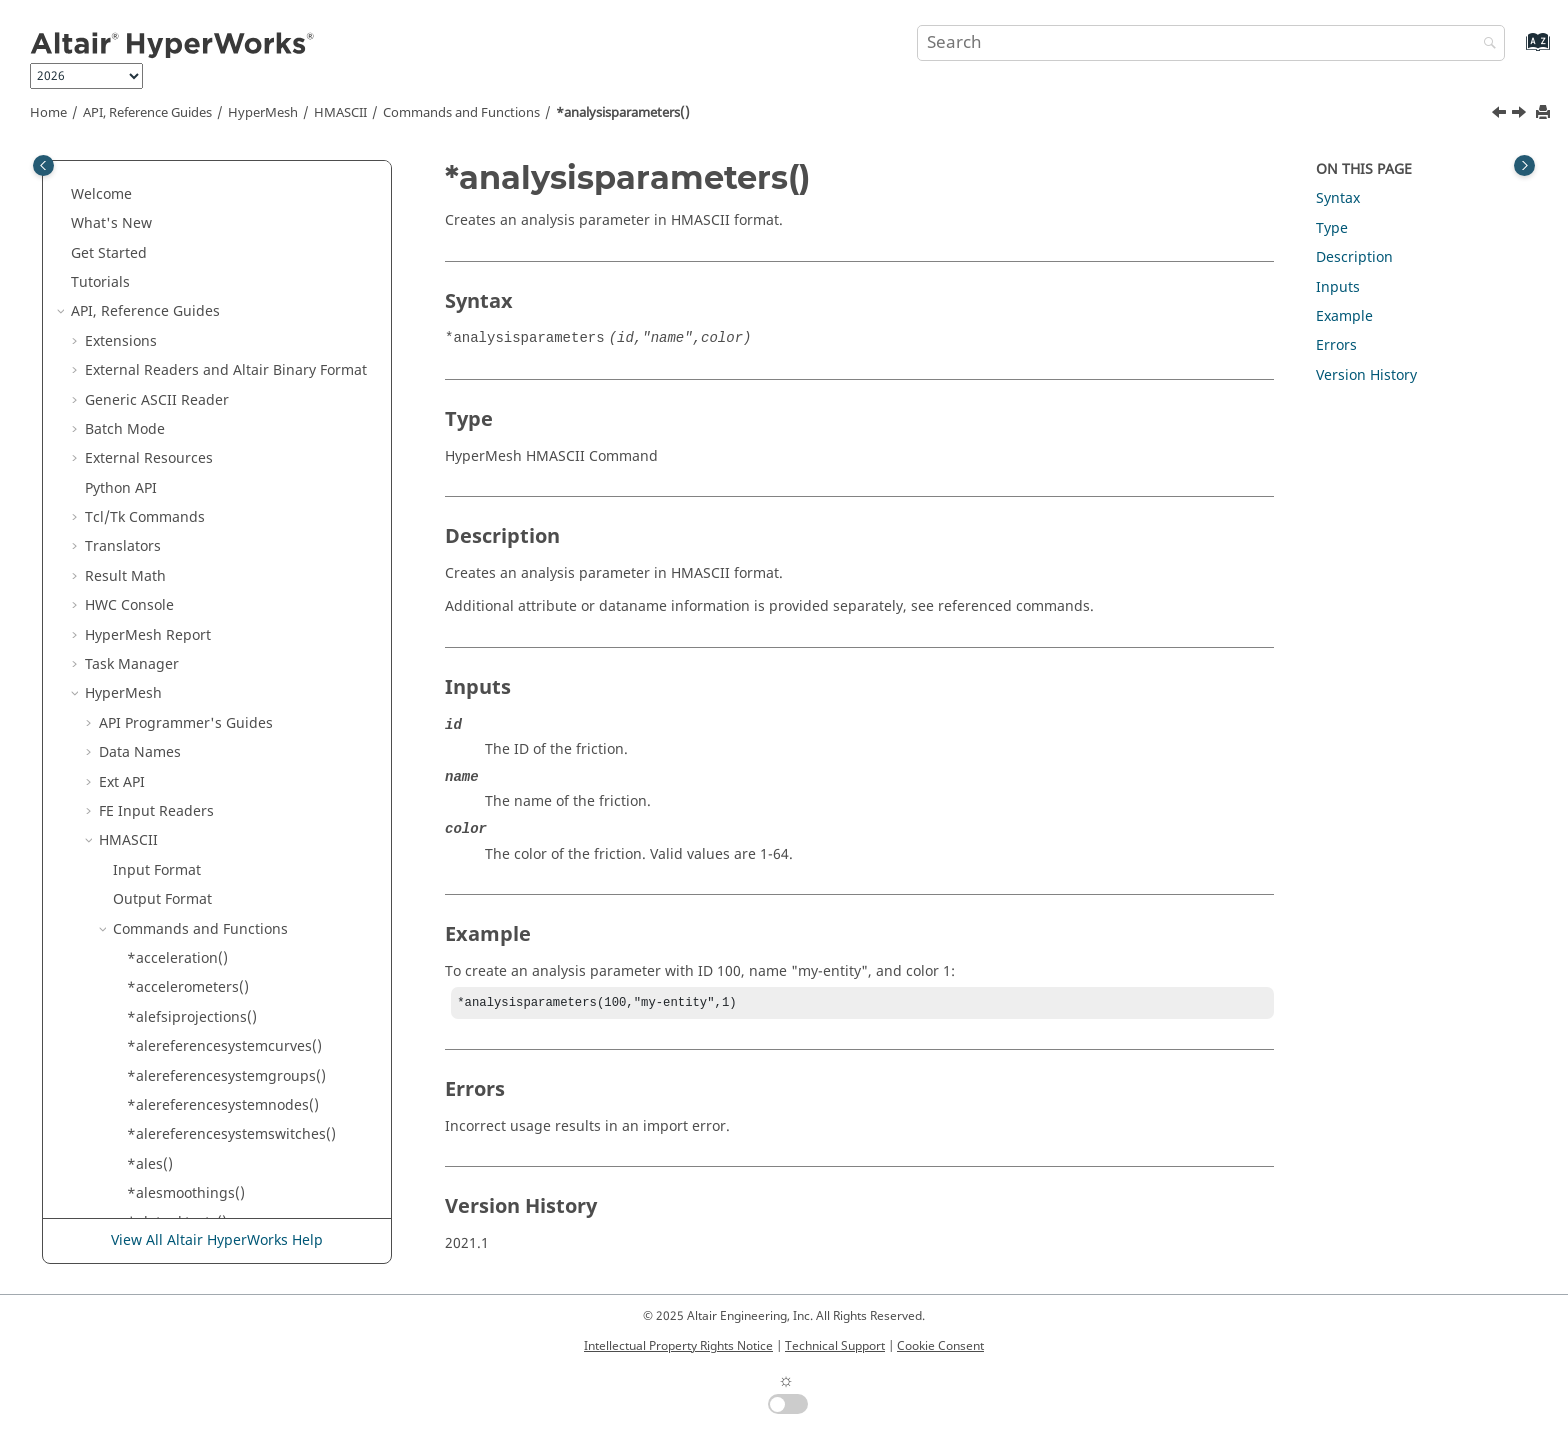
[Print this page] (1545, 113)
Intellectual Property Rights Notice (678, 1346)
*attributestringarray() (203, 914)
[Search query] (1211, 43)
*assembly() (168, 444)
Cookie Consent (940, 1346)
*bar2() (152, 973)
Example (1344, 316)
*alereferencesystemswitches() (231, 179)
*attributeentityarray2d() (211, 708)
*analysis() (163, 385)
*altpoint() (162, 326)
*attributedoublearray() (207, 591)
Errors (1336, 345)
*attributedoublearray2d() (215, 620)
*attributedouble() (189, 561)
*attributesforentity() (198, 826)
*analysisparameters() (623, 113)
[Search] (1485, 44)
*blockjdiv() (166, 1179)
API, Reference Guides (147, 113)
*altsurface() (170, 356)
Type (1332, 228)
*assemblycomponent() (206, 473)
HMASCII (340, 113)
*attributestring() (186, 885)
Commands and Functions (461, 113)
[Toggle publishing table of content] (43, 165)
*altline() (157, 297)
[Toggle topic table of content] (1524, 165)
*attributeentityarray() (202, 679)
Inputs (1338, 287)
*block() (154, 1090)
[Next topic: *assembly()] (1521, 115)
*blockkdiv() (167, 1208)
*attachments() (178, 532)
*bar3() (152, 1002)
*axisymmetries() (185, 943)
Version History (1366, 375)
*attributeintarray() (192, 767)
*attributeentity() (185, 650)
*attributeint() (175, 738)
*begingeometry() (188, 1032)
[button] (119, 180)
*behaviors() (169, 1061)
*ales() (150, 209)
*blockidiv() (166, 1149)
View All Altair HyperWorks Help (217, 1240)
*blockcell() (165, 1120)
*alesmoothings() (186, 238)
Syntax (1338, 198)
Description (1354, 257)
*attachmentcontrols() (202, 503)
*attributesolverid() (192, 855)
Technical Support (835, 1346)
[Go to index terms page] (1516, 51)
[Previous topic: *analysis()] (1501, 115)
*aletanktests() (177, 267)
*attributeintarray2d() (201, 797)
